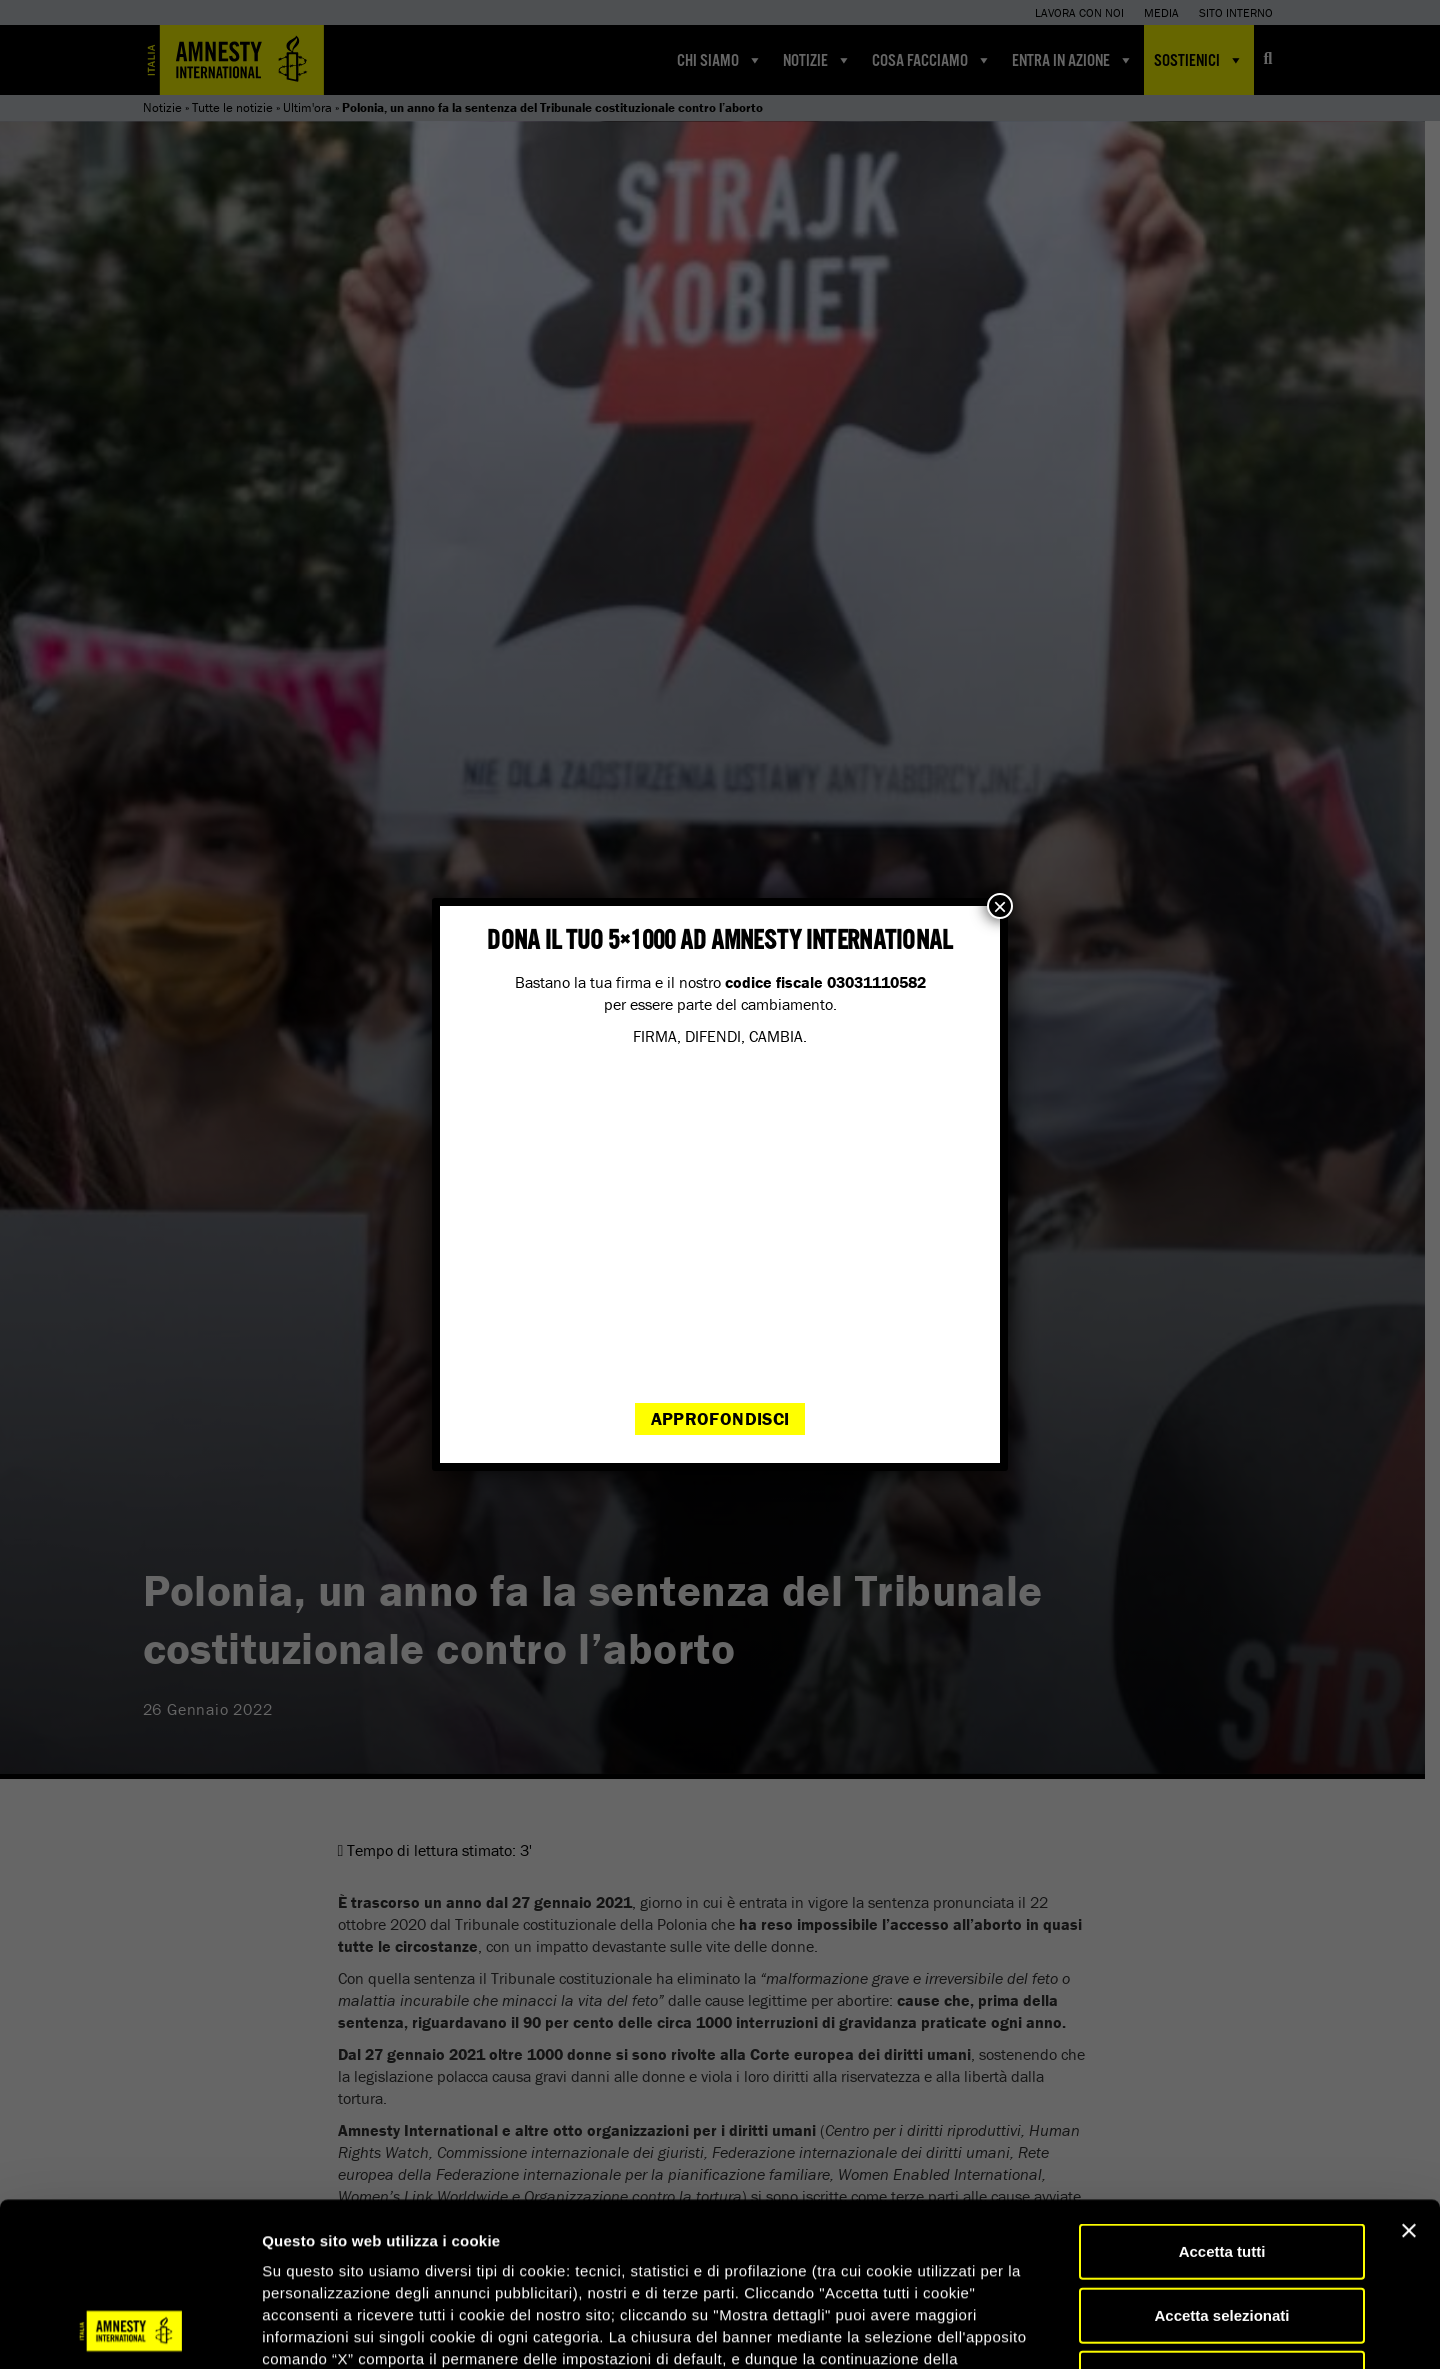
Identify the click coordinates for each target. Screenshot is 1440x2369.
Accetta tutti (1222, 2097)
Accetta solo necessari (1222, 2224)
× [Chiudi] (1000, 906)
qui (319, 2249)
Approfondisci (720, 1418)
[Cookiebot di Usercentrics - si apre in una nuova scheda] (129, 2330)
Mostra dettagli (1052, 2329)
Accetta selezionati (1221, 2161)
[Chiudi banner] (1409, 2077)
